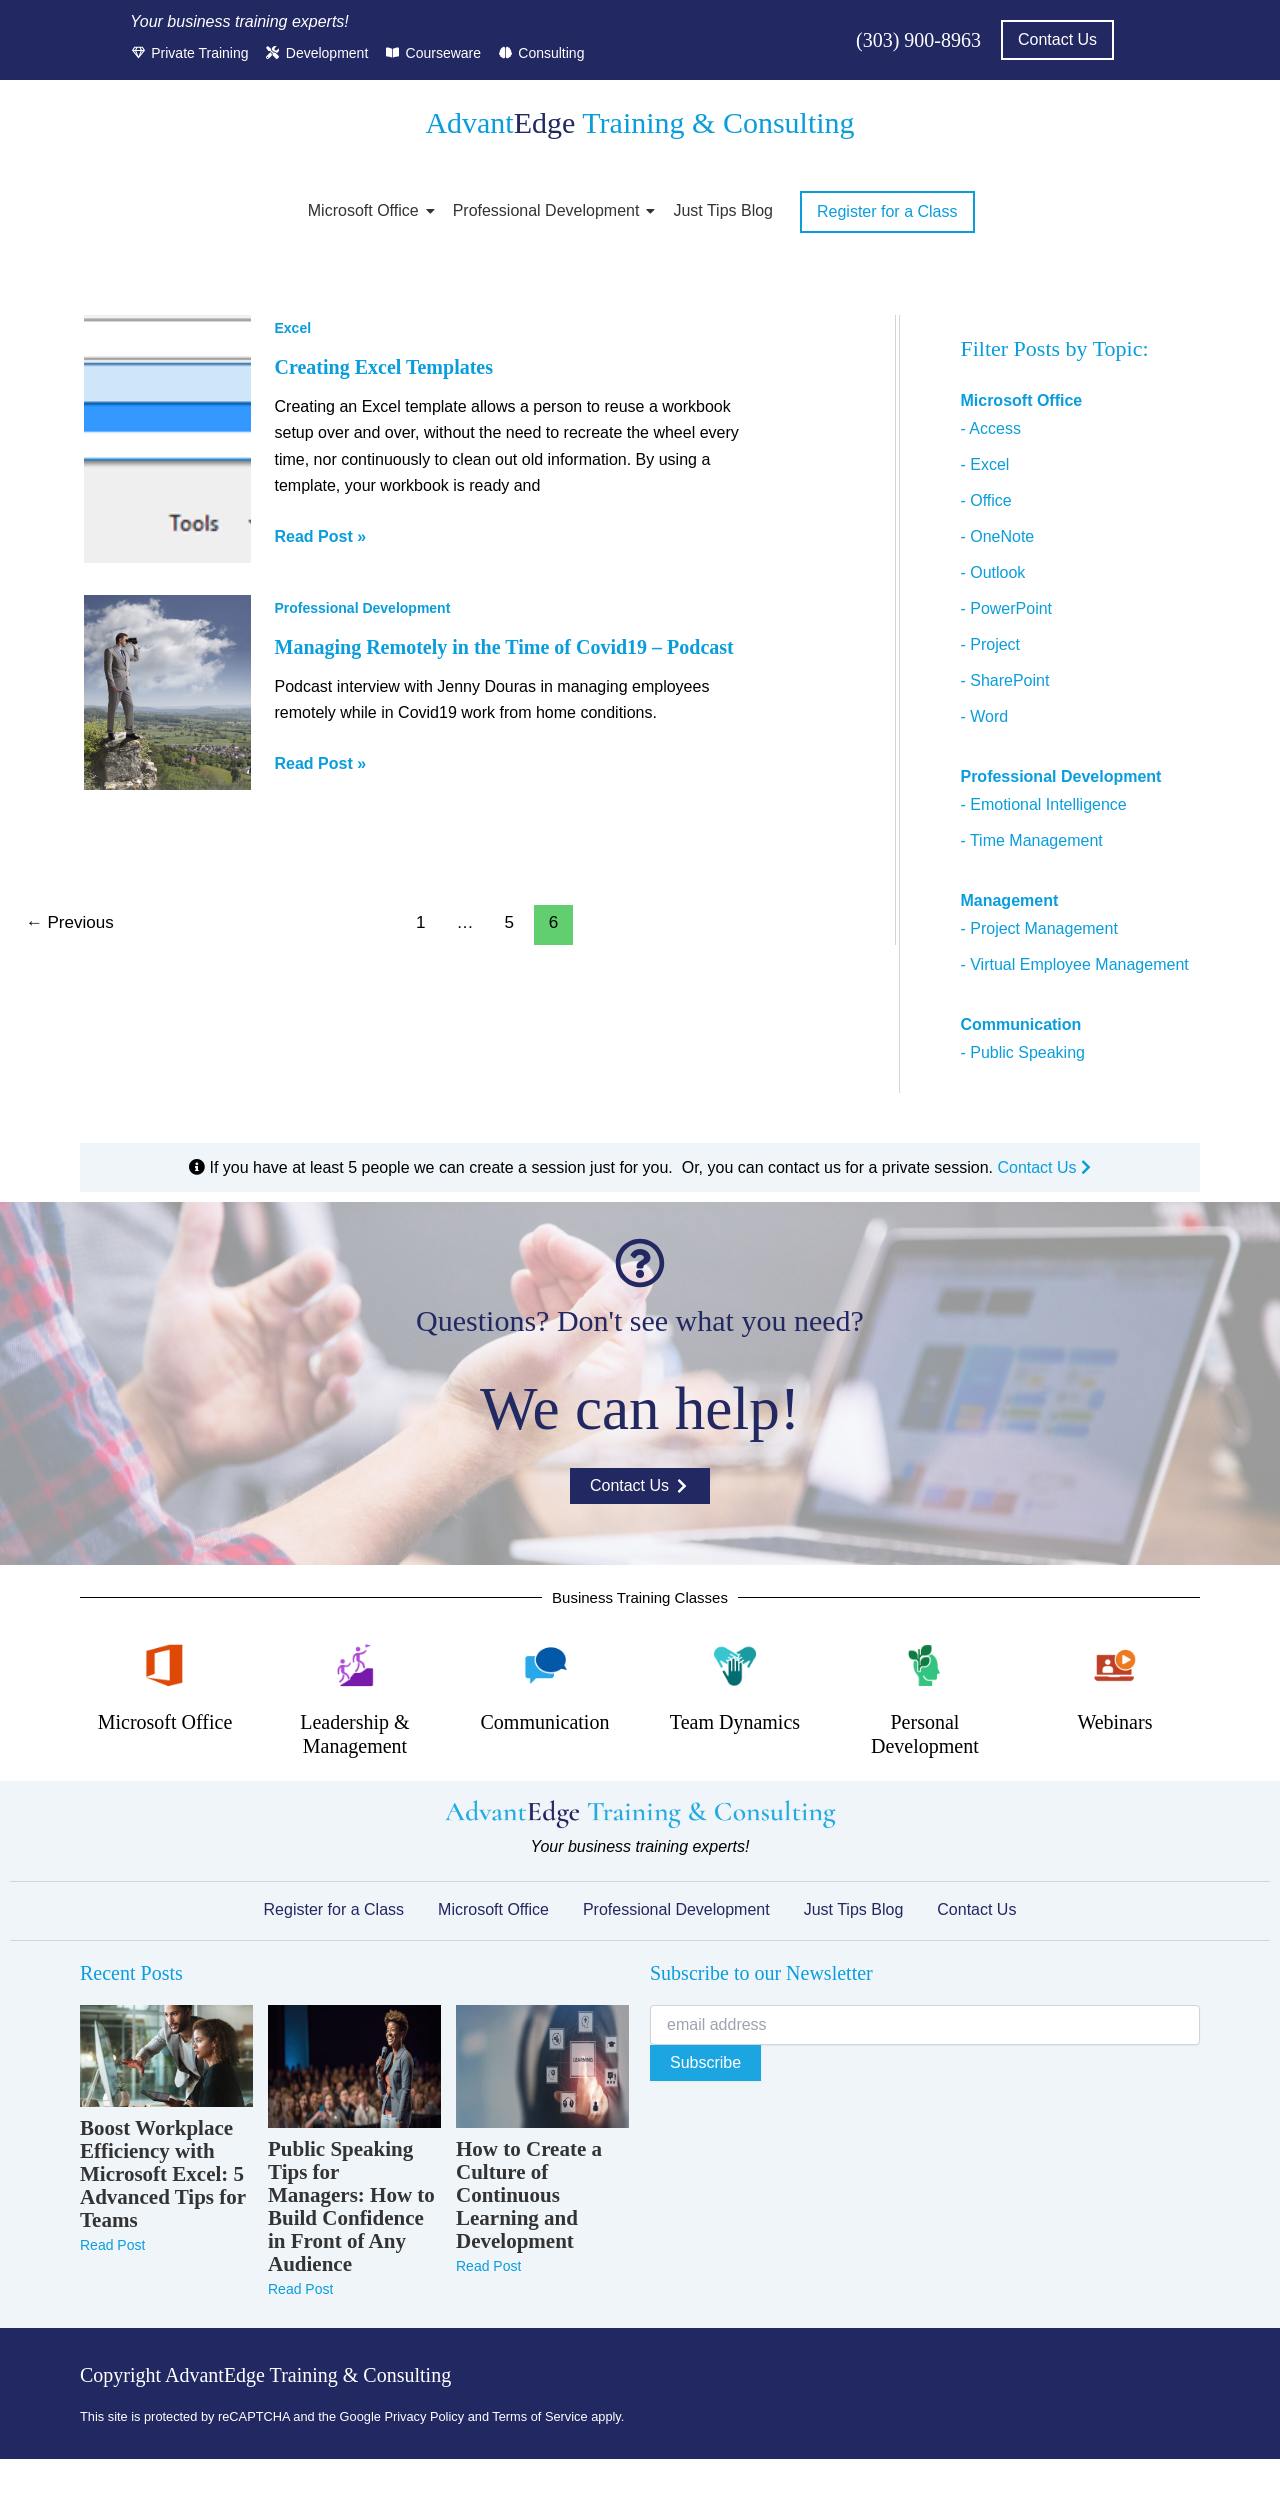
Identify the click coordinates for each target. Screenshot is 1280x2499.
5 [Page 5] (509, 922)
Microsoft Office (367, 210)
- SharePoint (1004, 680)
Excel (293, 328)
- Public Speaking (1022, 1052)
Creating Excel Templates (384, 367)
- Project (990, 644)
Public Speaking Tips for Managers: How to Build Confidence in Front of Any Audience (351, 2207)
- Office (985, 500)
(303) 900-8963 (918, 40)
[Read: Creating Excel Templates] (167, 439)
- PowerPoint (1006, 608)
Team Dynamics (735, 1722)
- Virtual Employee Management (1074, 964)
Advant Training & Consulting (639, 122)
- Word (984, 716)
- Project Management (1038, 928)
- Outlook (992, 572)
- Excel (984, 464)
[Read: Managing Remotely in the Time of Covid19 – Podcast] (167, 692)
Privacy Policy (424, 2416)
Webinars (1114, 1722)
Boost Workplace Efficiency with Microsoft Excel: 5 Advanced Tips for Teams (163, 2174)
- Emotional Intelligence (1043, 804)
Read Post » (321, 534)
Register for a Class (334, 1909)
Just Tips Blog (723, 210)
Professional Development (550, 210)
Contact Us (1044, 1167)
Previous (70, 922)
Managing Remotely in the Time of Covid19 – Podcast (504, 647)
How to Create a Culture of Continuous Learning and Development (529, 2195)
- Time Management (1031, 840)
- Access (990, 428)
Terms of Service (539, 2416)
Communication (545, 1722)
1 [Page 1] (420, 922)
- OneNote (997, 536)
